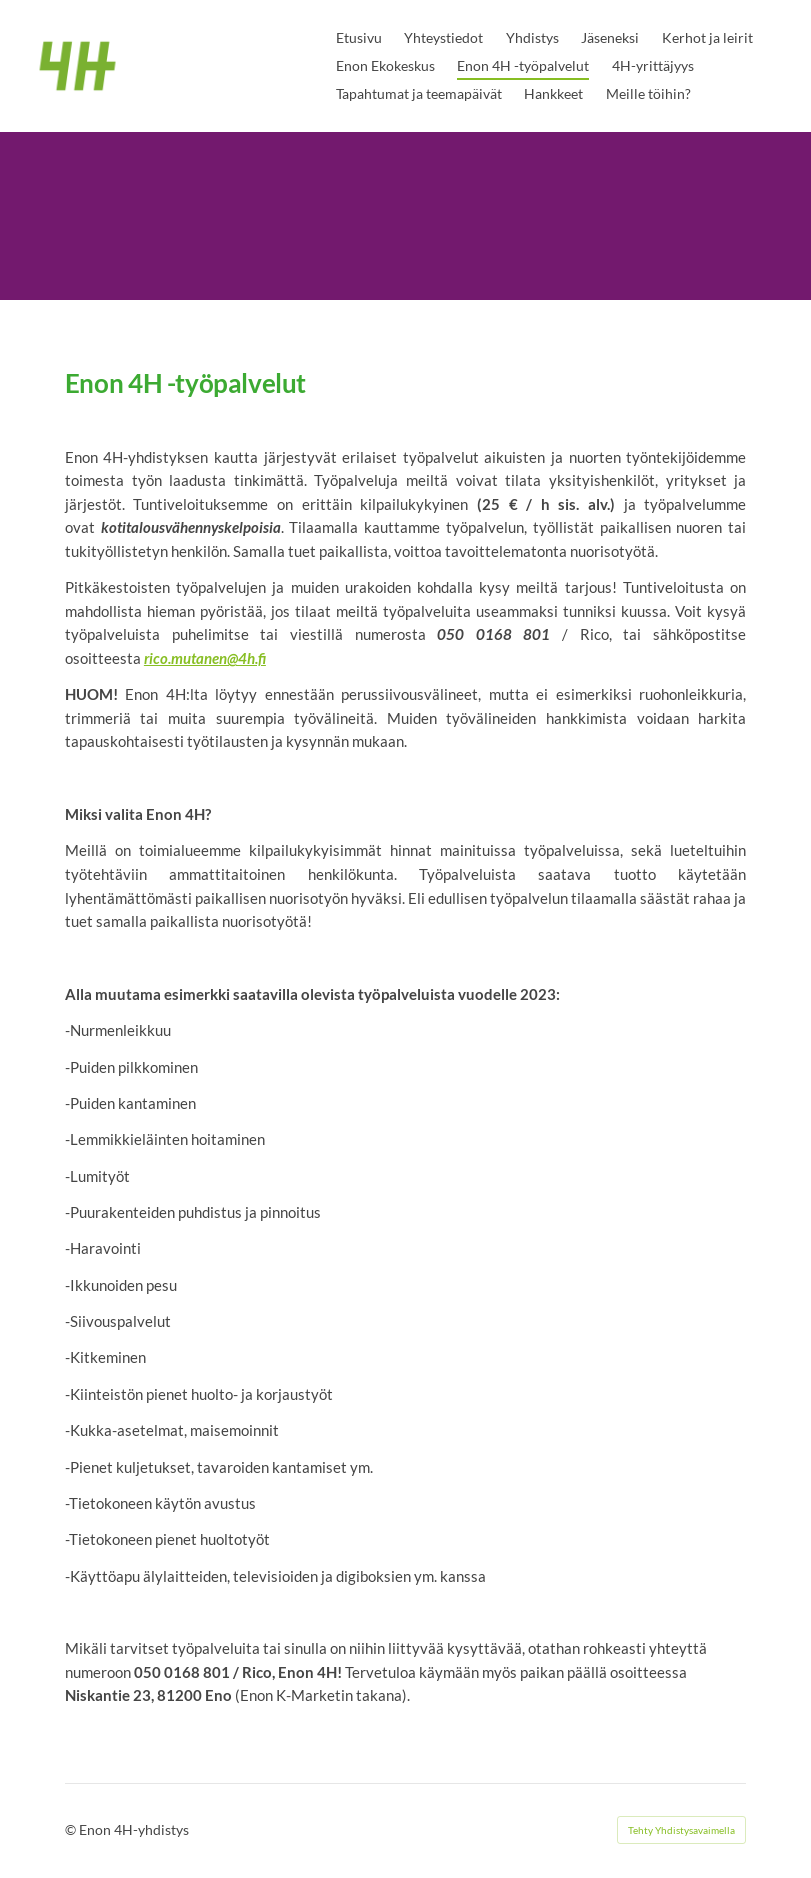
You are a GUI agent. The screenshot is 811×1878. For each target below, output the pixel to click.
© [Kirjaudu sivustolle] (72, 1829)
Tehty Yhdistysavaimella (681, 1830)
